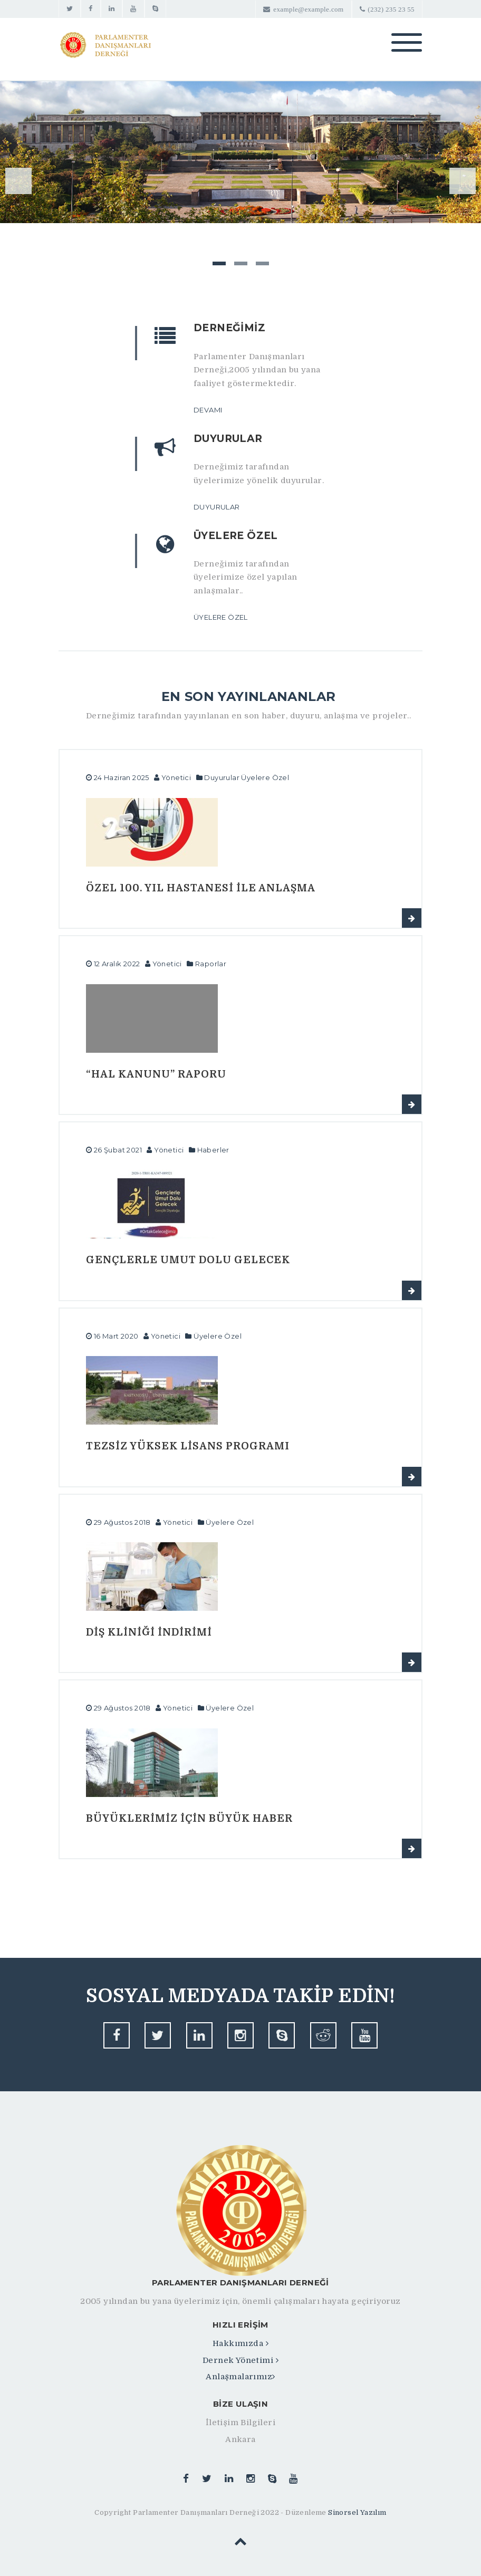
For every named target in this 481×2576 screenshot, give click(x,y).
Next (462, 181)
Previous (18, 181)
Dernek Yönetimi (240, 2360)
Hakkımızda (240, 2343)
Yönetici (176, 777)
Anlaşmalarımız (240, 2376)
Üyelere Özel (221, 617)
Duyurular (217, 507)
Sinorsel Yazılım (357, 2512)
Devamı (208, 410)
